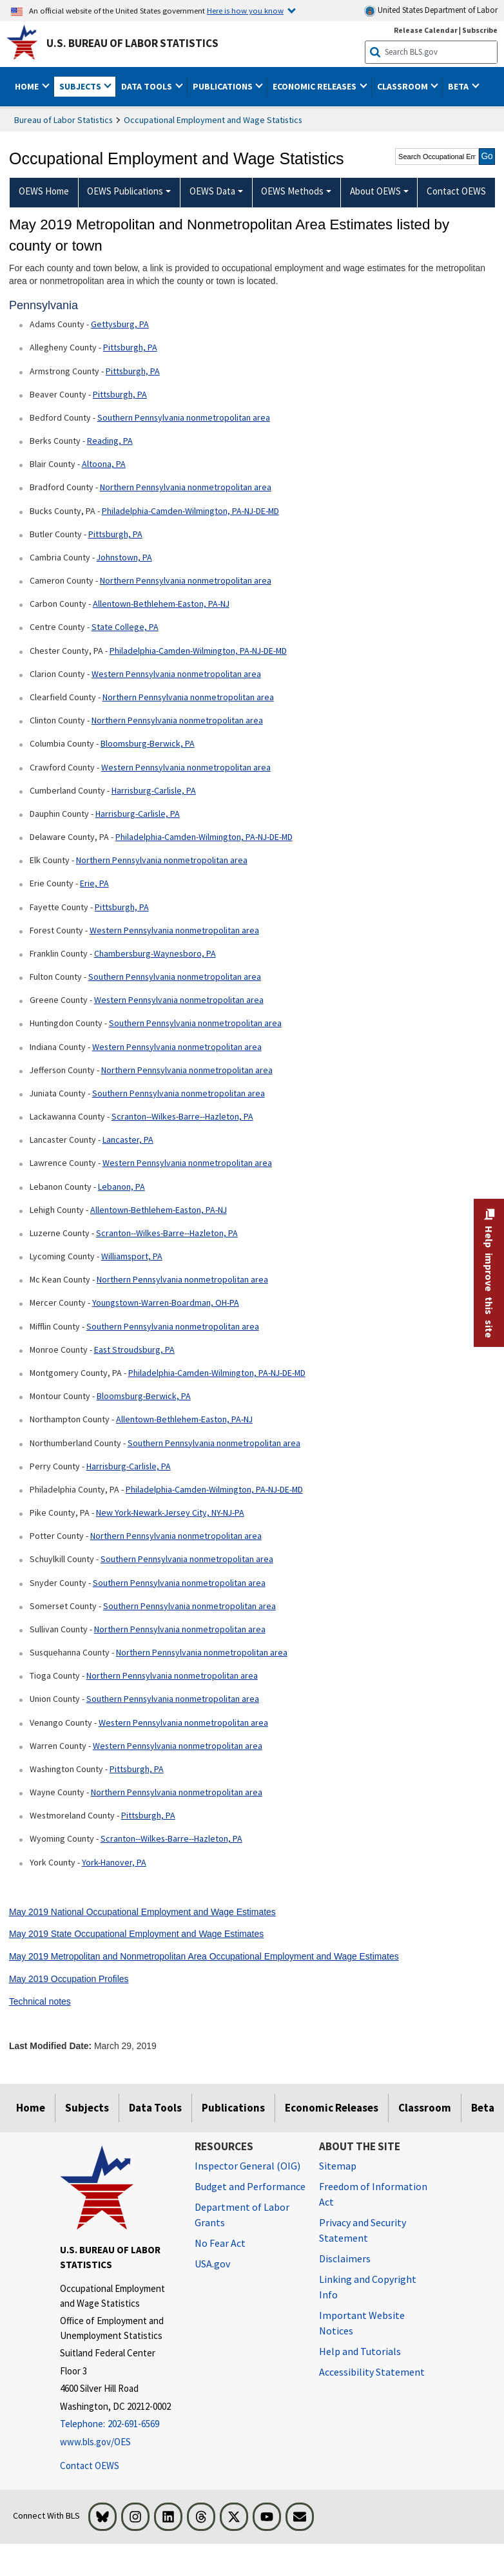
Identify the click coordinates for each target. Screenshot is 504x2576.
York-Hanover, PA (114, 1862)
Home (30, 2108)
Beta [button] (459, 86)
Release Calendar (426, 30)
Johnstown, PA (124, 557)
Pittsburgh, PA (130, 347)
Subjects (87, 2108)
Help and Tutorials (360, 2351)
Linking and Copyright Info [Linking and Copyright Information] (367, 2287)
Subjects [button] (81, 86)
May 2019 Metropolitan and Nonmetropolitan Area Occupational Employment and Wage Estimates (204, 1956)
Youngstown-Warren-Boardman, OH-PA (165, 1302)
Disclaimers (345, 2258)
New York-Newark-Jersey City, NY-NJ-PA (170, 1512)
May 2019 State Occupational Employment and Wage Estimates (136, 1934)
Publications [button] (224, 86)
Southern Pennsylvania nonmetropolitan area (183, 417)
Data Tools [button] (147, 86)
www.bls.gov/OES (95, 2442)
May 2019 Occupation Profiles (69, 1979)
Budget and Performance (250, 2186)
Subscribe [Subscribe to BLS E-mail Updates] (480, 30)
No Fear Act (220, 2243)
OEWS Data (212, 191)
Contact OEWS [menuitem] (456, 191)
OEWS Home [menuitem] (44, 191)
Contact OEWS (89, 2465)
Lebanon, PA (121, 1186)
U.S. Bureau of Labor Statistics (132, 43)
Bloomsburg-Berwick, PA (148, 743)
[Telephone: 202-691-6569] (117, 2424)
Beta (482, 2108)
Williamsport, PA (131, 1256)
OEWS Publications (125, 191)
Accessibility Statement (372, 2371)
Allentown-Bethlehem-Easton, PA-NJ (161, 603)
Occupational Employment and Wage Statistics (213, 120)
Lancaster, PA (127, 1139)
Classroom (424, 2108)
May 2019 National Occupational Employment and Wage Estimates (142, 1912)
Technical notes (40, 2001)
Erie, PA (94, 883)
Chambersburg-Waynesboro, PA (155, 953)
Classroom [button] (403, 86)
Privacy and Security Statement (362, 2230)
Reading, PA (110, 440)
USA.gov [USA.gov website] (212, 2263)
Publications (233, 2108)
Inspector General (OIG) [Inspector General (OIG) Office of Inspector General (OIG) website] (247, 2165)
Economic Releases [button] (315, 86)
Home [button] (28, 86)
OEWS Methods (292, 191)
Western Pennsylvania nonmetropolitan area (176, 674)
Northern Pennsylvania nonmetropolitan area (185, 487)
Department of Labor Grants (242, 2214)
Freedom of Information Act (373, 2194)
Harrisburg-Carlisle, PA (153, 790)
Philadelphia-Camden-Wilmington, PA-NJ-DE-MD (190, 511)
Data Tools (155, 2108)
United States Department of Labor (431, 11)
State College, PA (125, 627)
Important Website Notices (362, 2323)
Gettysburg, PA (120, 324)
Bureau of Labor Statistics (63, 120)
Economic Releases (331, 2108)
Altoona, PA (104, 464)
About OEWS (375, 191)
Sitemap (337, 2165)
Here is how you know (245, 10)
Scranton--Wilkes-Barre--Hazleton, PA (182, 1116)
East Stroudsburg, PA (134, 1349)
